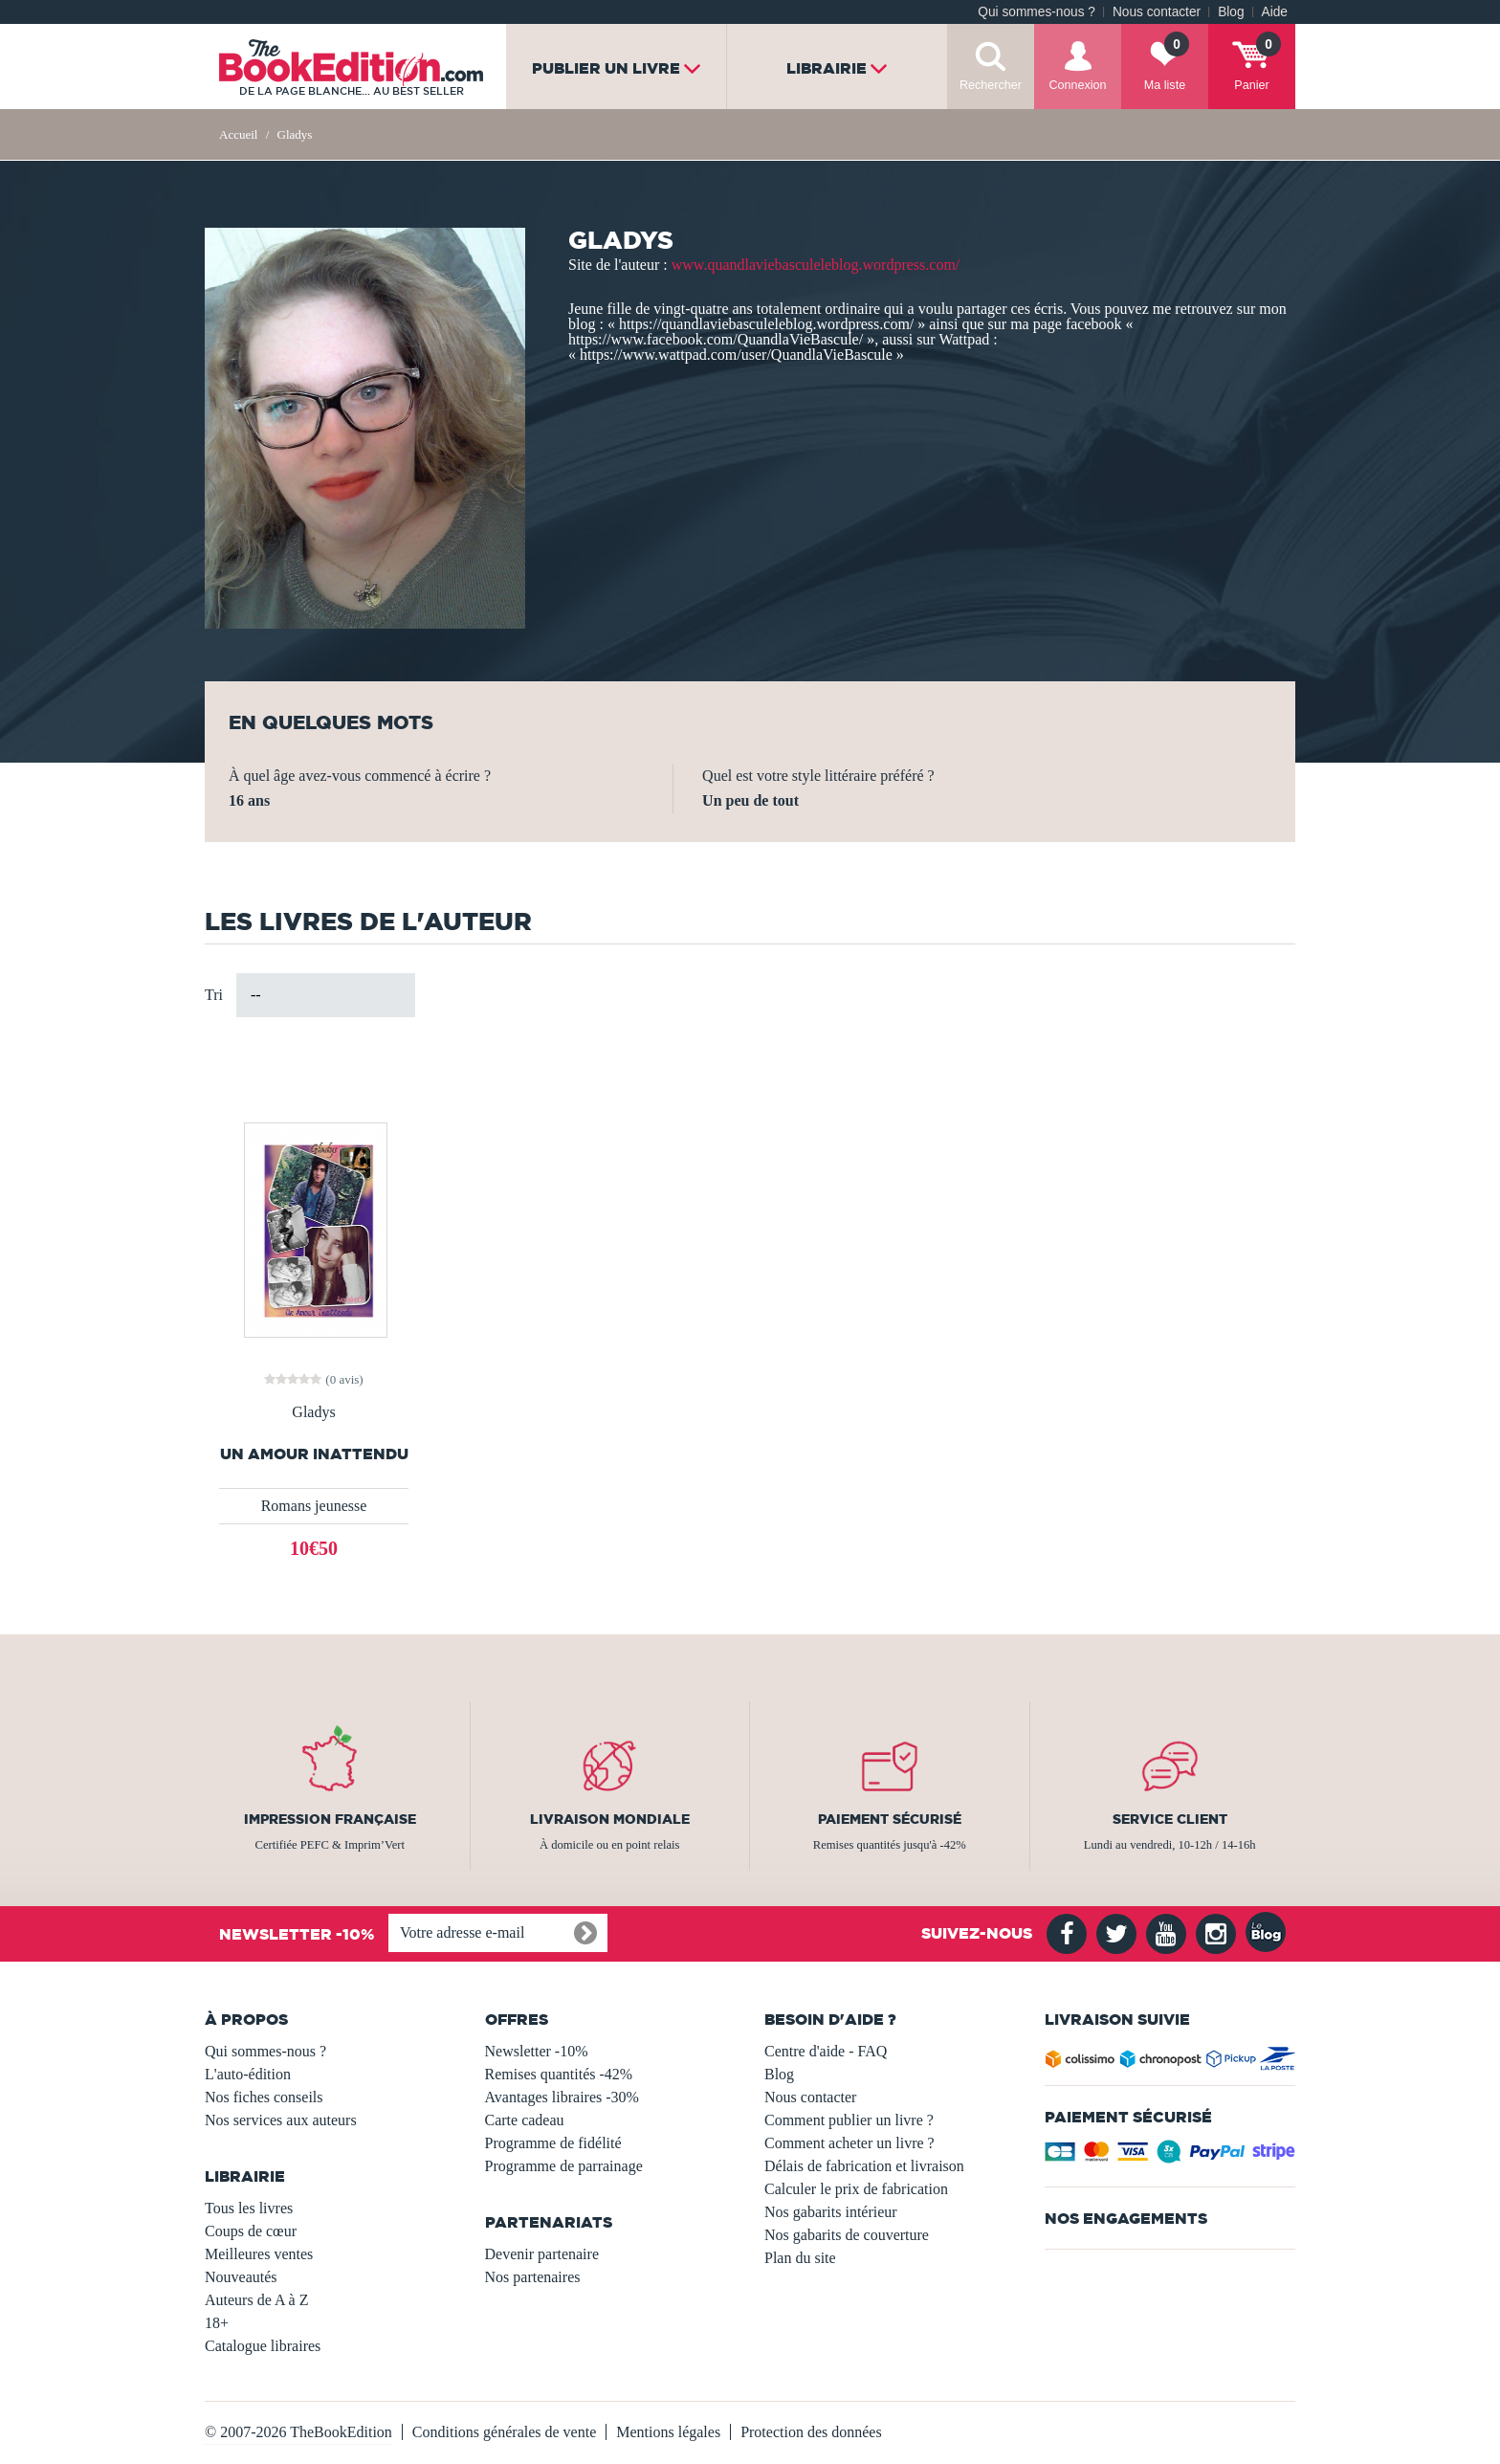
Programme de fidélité (553, 2143)
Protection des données (811, 2432)
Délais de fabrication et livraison (864, 2166)
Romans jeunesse (314, 1506)
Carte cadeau (524, 2120)
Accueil (238, 134)
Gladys (313, 1412)
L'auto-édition (248, 2074)
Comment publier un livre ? (849, 2120)
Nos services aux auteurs (281, 2120)
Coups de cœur (251, 2231)
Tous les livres (249, 2208)
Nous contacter (1157, 12)
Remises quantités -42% (559, 2074)
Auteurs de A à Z (256, 2300)
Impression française (330, 1819)
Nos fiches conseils (264, 2097)
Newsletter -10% (536, 2051)
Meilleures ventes (259, 2254)
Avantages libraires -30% (562, 2097)
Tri (214, 995)
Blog (1231, 12)
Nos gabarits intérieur (830, 2212)
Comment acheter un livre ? (849, 2143)
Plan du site (800, 2258)
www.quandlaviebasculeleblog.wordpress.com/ (816, 264)
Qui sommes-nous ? (1036, 12)
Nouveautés (241, 2277)
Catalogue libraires (262, 2346)
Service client (1170, 1819)
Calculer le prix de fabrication (856, 2189)
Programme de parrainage (564, 2166)
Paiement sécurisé (889, 1819)
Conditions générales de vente (504, 2432)
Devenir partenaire (542, 2254)
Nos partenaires (533, 2277)
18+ (217, 2323)
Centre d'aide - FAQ (825, 2051)
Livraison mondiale (610, 1819)
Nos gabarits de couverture (846, 2235)
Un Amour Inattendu (314, 1454)
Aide (1275, 12)
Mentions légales (668, 2432)
